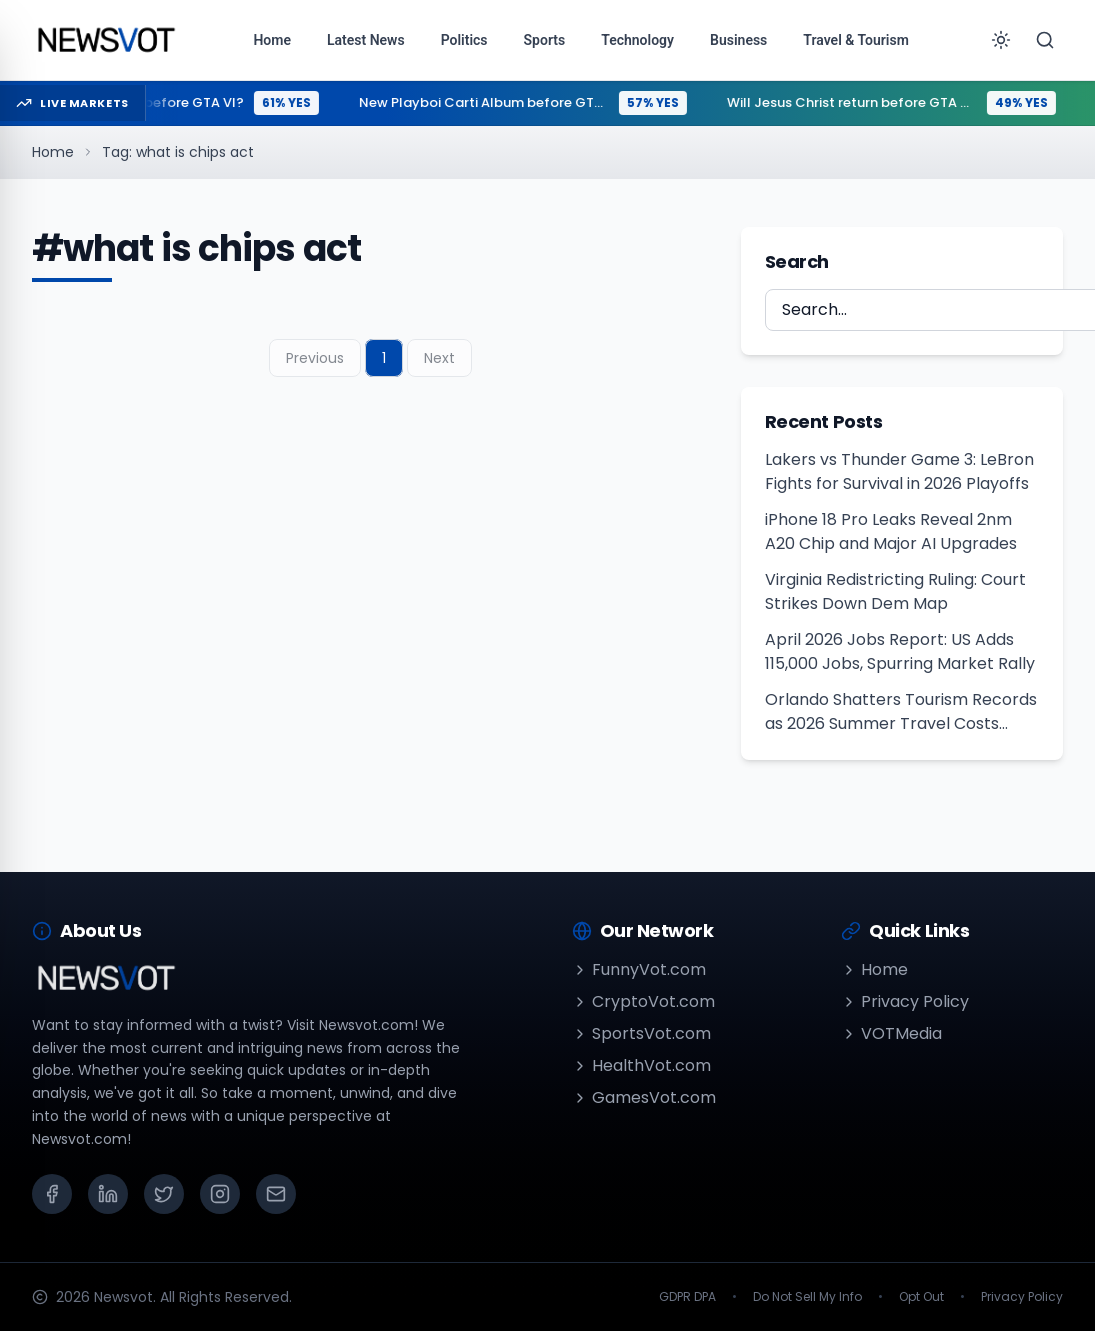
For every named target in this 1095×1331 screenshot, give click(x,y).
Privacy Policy (905, 1001)
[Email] (276, 1194)
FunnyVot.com (639, 969)
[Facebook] (52, 1194)
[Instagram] (220, 1194)
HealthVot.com (641, 1065)
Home (53, 152)
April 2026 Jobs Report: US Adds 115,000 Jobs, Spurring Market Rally (900, 651)
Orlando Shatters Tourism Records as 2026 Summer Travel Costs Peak (901, 712)
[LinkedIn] (108, 1194)
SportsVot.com (641, 1033)
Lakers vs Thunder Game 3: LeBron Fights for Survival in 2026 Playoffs (899, 471)
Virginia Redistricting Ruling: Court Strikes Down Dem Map (895, 591)
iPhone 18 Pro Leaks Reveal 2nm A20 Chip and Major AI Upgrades (891, 531)
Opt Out (921, 1297)
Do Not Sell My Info (807, 1297)
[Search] (1045, 40)
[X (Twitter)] (164, 1194)
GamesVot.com (644, 1097)
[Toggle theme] (1001, 40)
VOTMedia (891, 1033)
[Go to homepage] (105, 40)
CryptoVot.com (643, 1001)
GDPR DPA (687, 1297)
